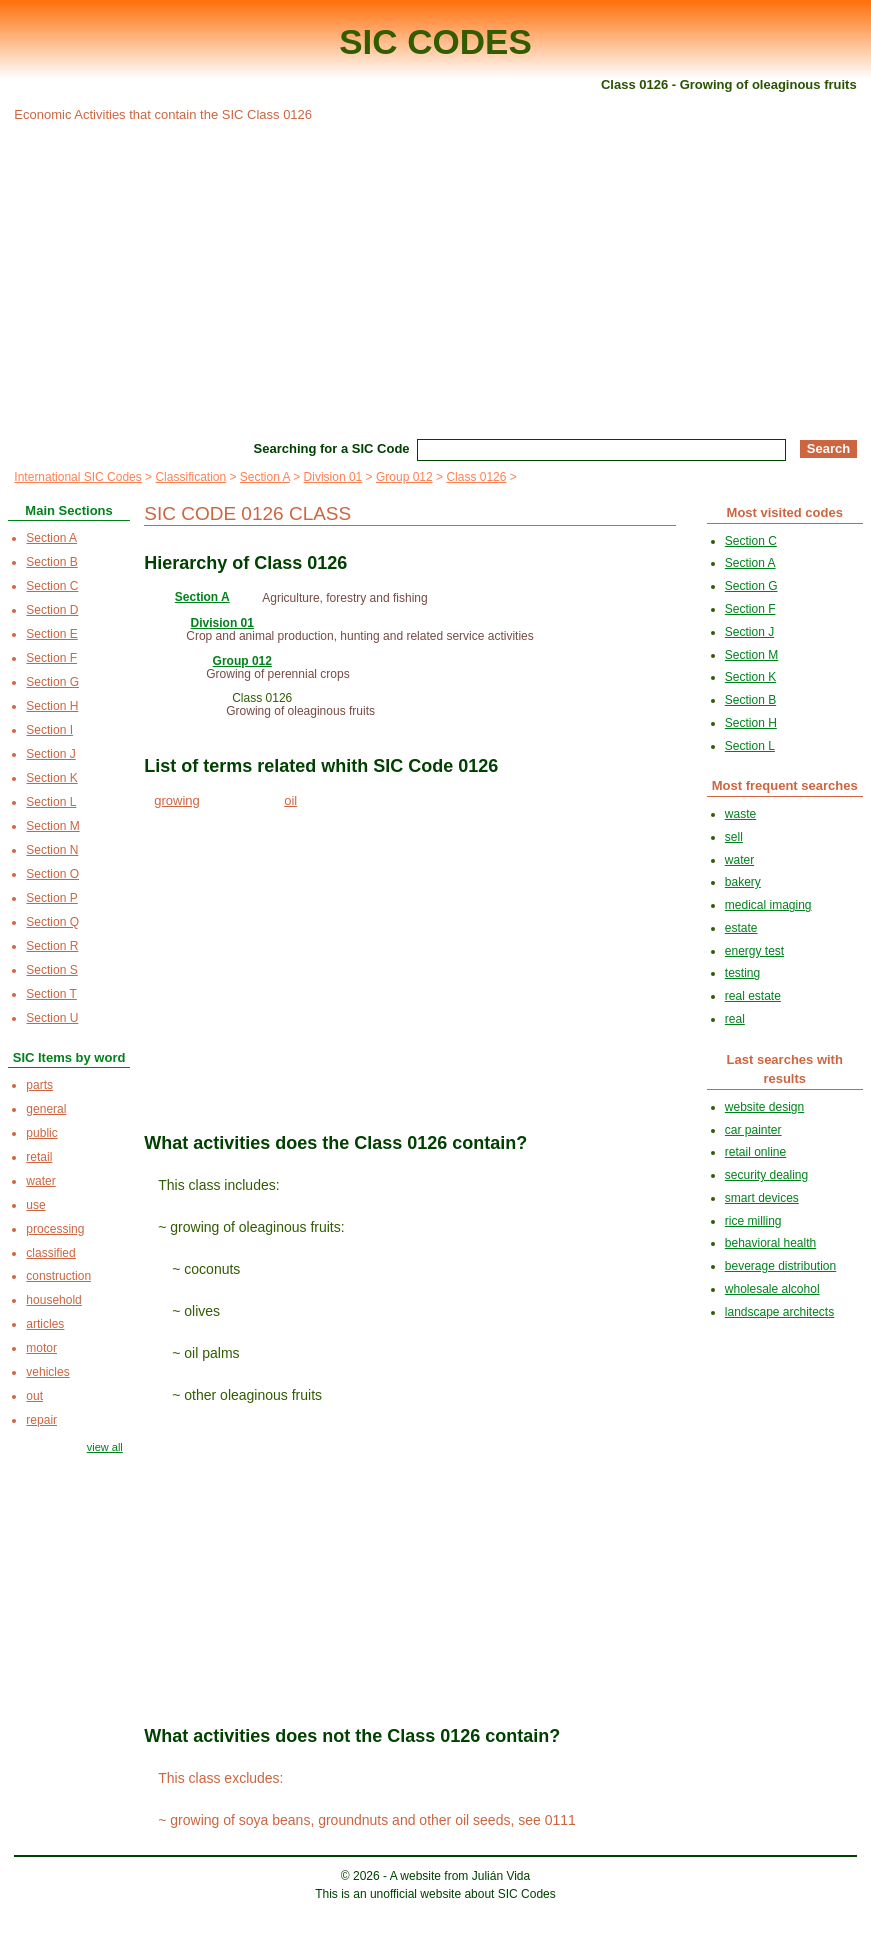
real (735, 1019)
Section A (265, 477)
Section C (52, 586)
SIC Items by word (69, 1057)
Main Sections (68, 510)
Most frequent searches (785, 785)
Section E (51, 634)
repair (41, 1420)
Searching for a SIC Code (332, 448)
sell (734, 837)
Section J (50, 754)
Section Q (52, 922)
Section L (51, 802)
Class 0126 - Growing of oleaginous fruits (729, 84)
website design (764, 1107)
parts (39, 1085)
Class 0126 (476, 477)
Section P (51, 898)
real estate (753, 996)
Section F (51, 658)
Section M (52, 826)
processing (55, 1229)
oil (290, 800)
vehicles (47, 1372)
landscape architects (779, 1312)
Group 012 (404, 477)
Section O (52, 874)
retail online (755, 1152)
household (53, 1300)
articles (45, 1324)
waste (740, 814)
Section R (52, 946)
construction (58, 1276)
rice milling (753, 1221)
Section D (52, 610)
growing (177, 800)
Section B (51, 562)
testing (742, 973)
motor (41, 1348)
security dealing (766, 1175)
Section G (52, 682)
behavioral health (770, 1243)
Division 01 (333, 477)
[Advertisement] (435, 278)
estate (741, 928)
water (40, 1181)
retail (39, 1157)
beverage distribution (780, 1266)
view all (105, 1447)
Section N (52, 850)
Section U (52, 1018)
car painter (753, 1130)
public (41, 1133)
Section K (51, 778)
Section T (51, 994)
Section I (49, 730)
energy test (754, 951)
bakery (743, 882)
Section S (51, 970)
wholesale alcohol (772, 1289)
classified (50, 1253)
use (35, 1205)
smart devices (762, 1198)
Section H (52, 706)
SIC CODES (435, 41)
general (46, 1109)
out (34, 1396)
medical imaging (768, 905)
